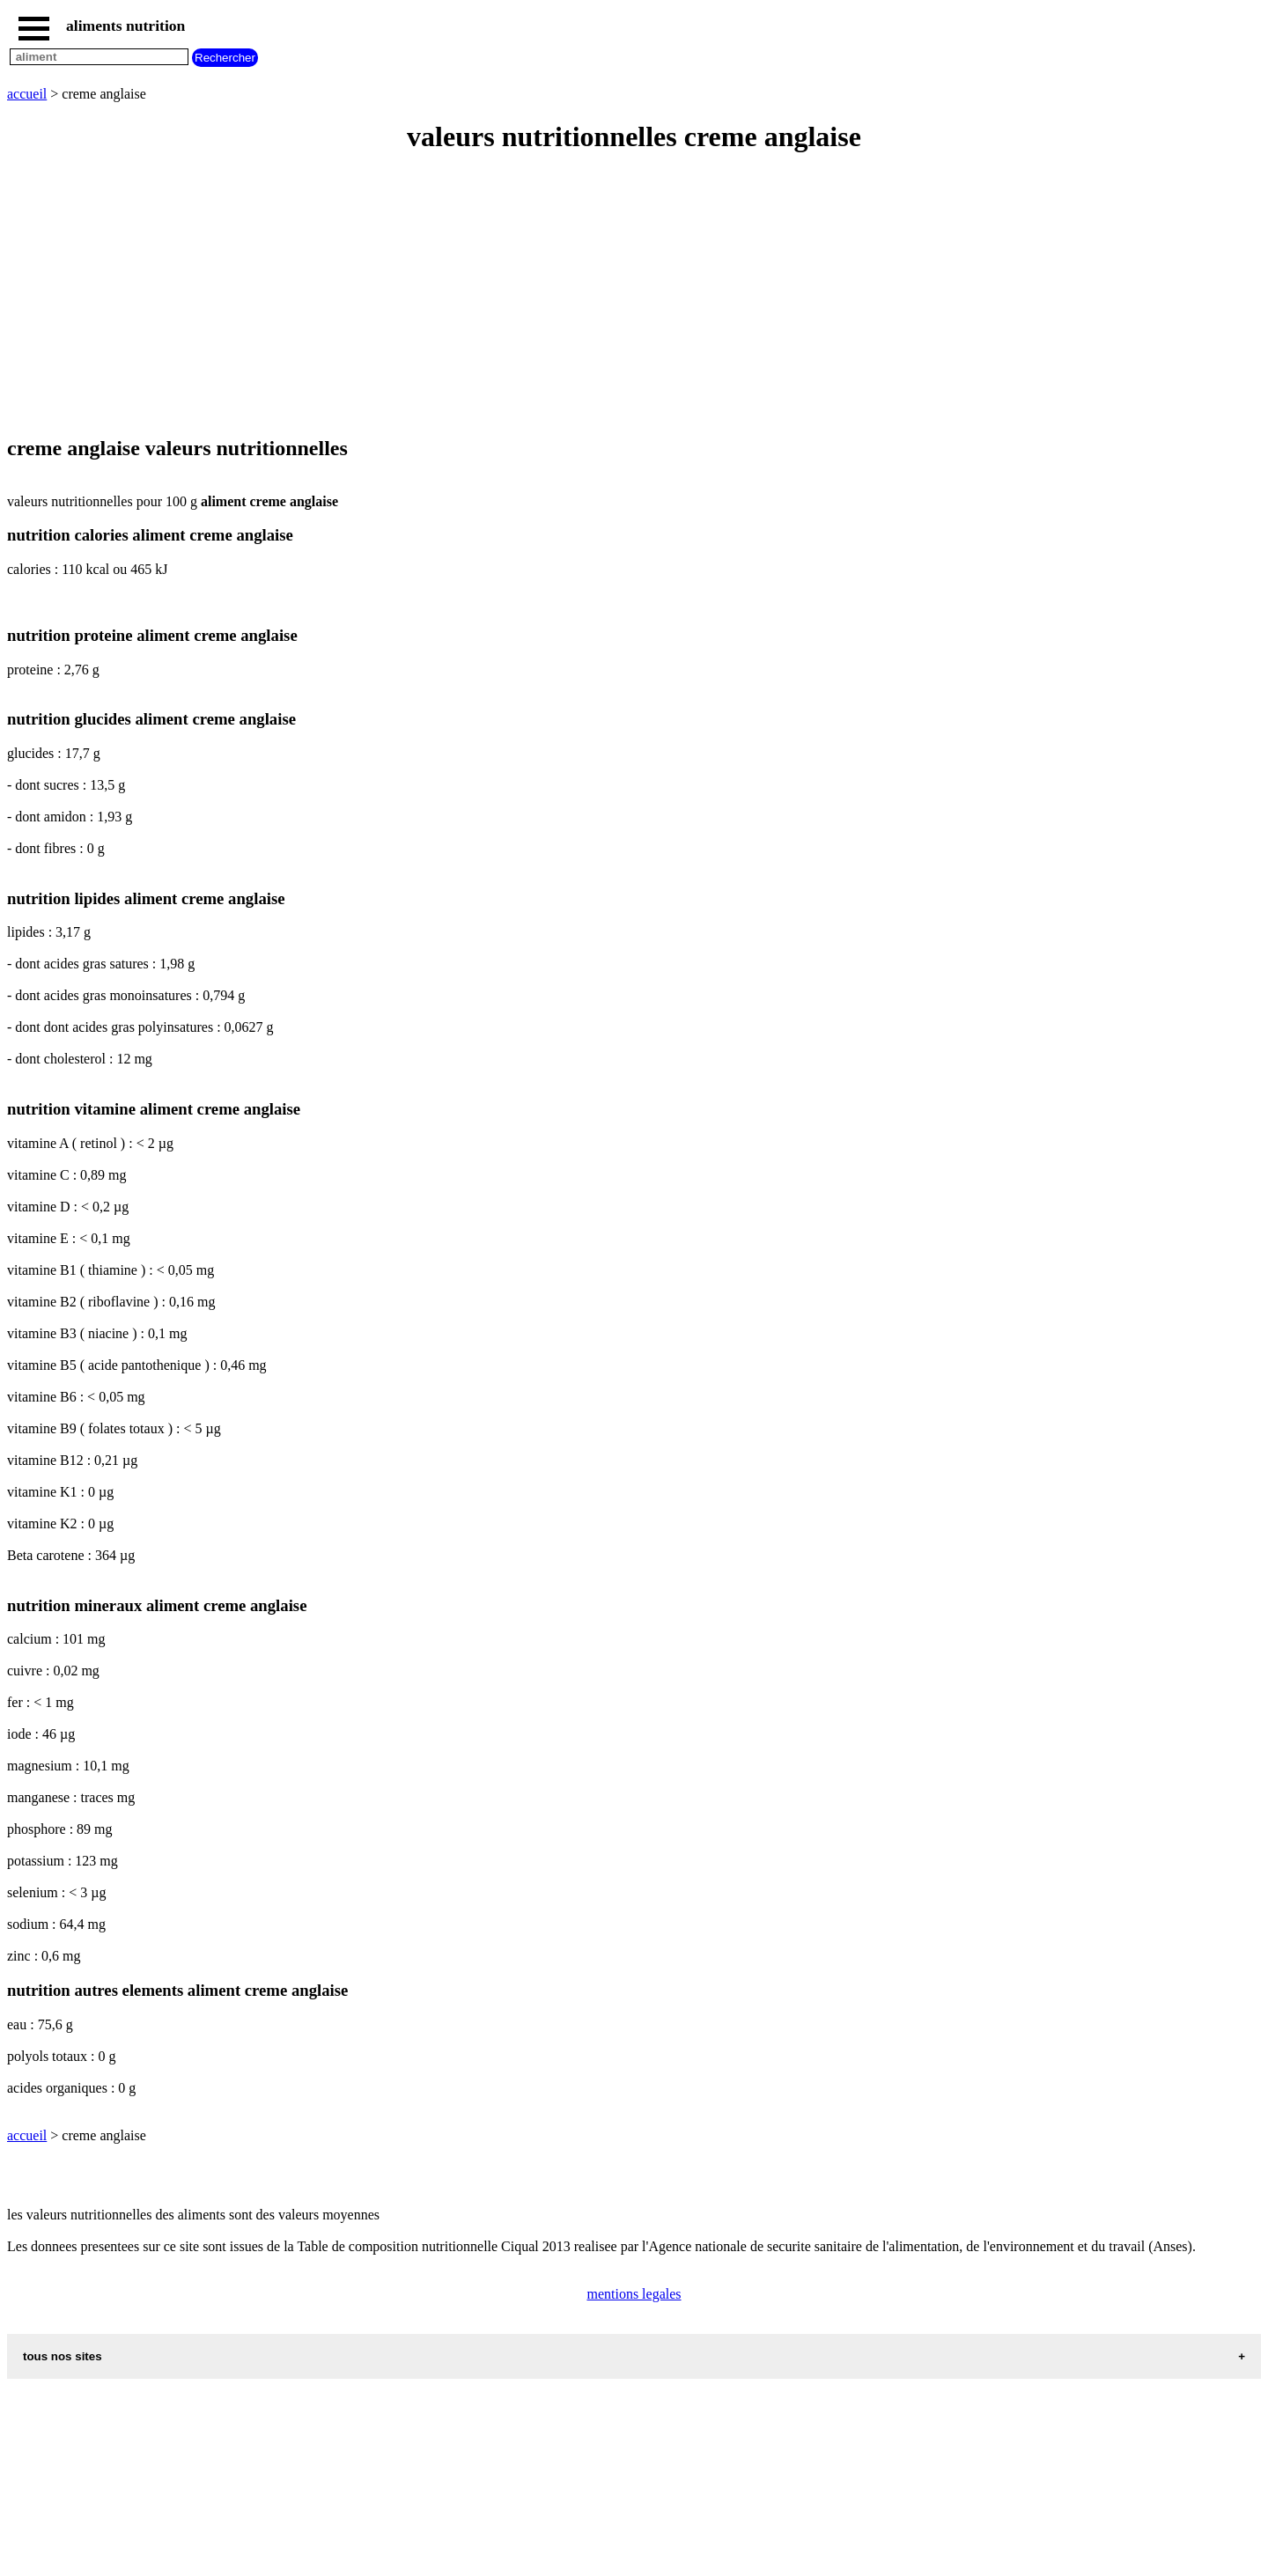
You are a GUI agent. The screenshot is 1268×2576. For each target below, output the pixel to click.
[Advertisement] (535, 296)
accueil (27, 93)
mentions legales (633, 2293)
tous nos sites (62, 2356)
